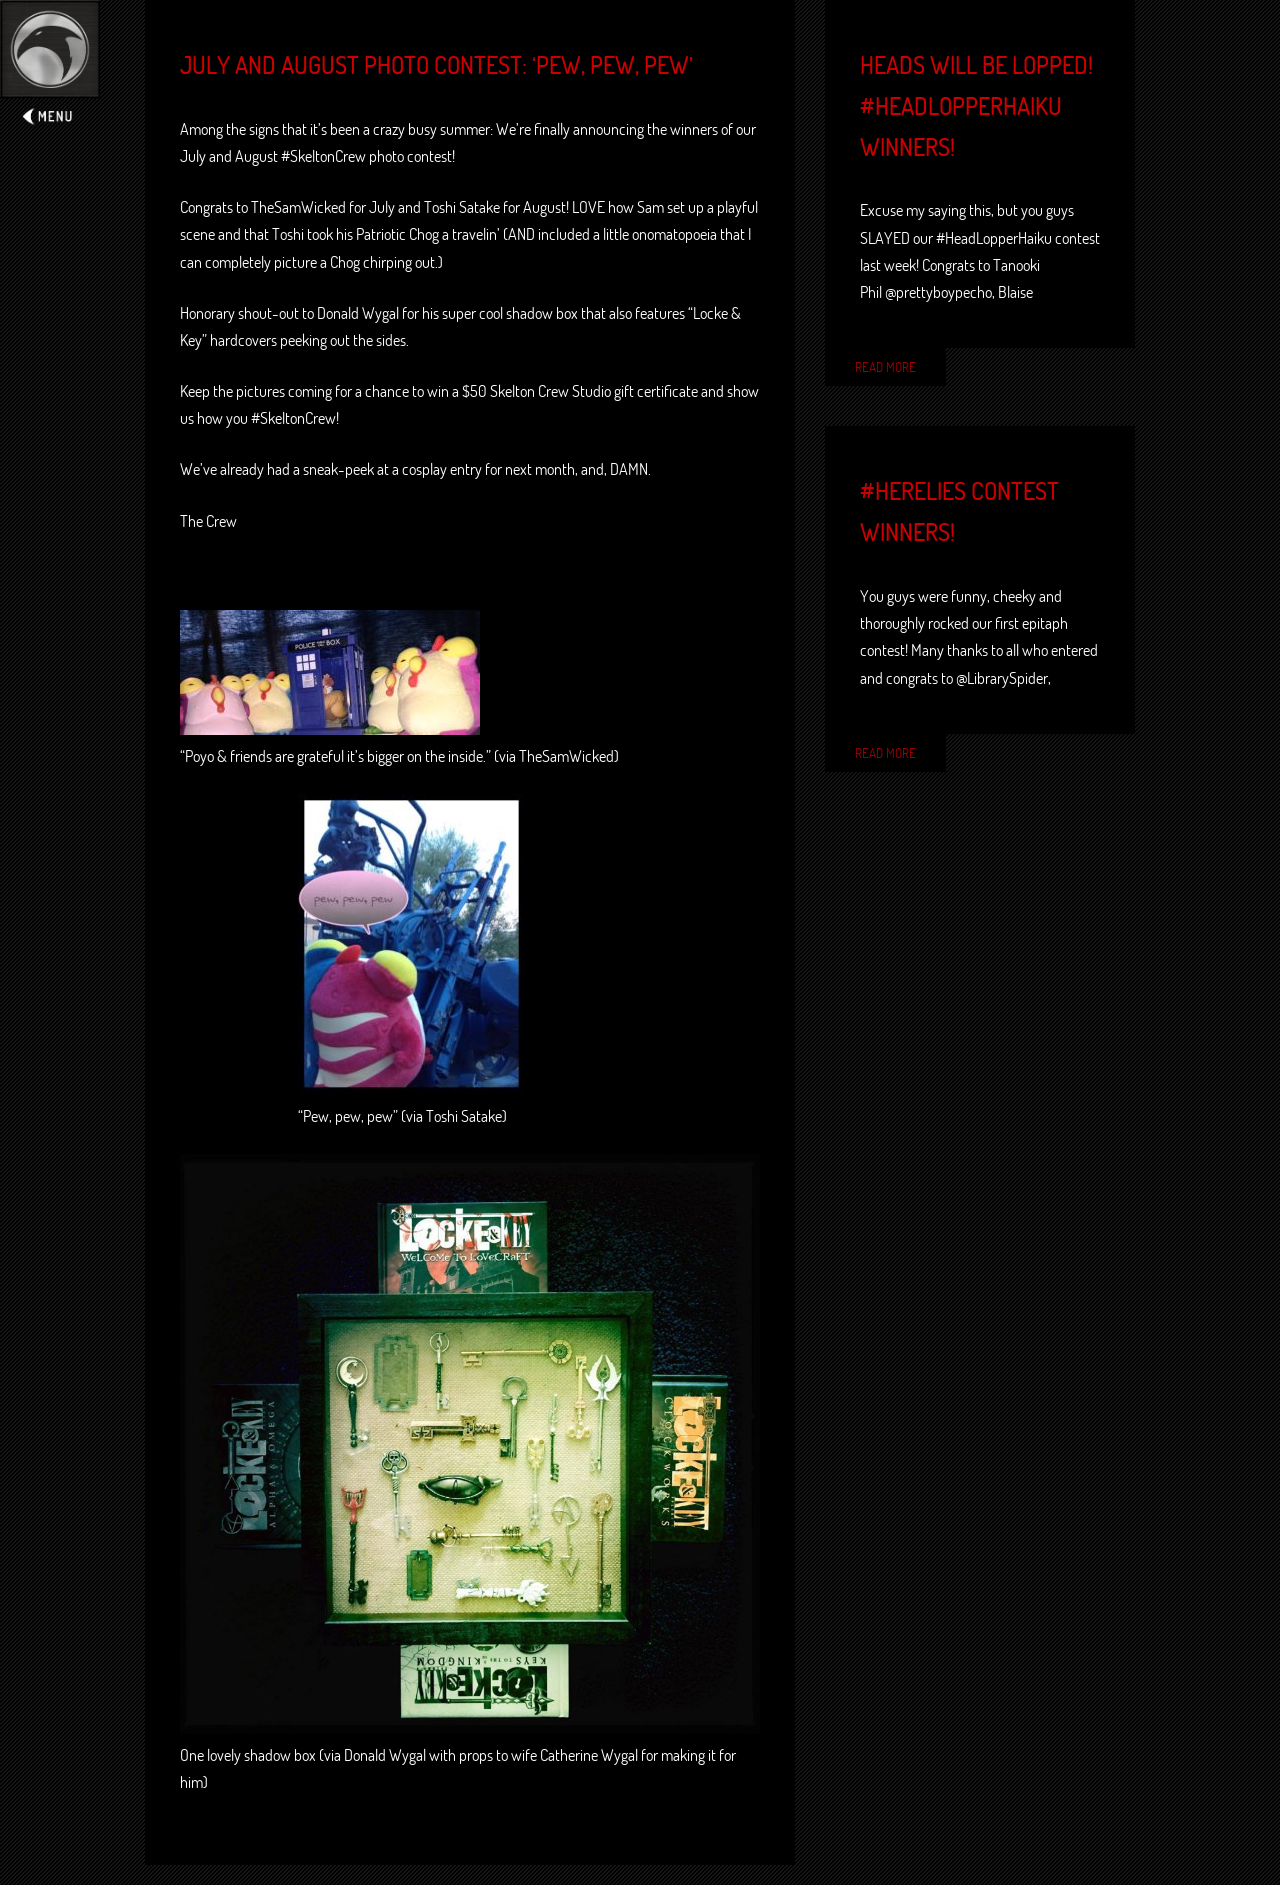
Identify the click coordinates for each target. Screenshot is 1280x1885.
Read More (885, 367)
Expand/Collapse (50, 66)
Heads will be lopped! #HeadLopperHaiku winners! (976, 106)
